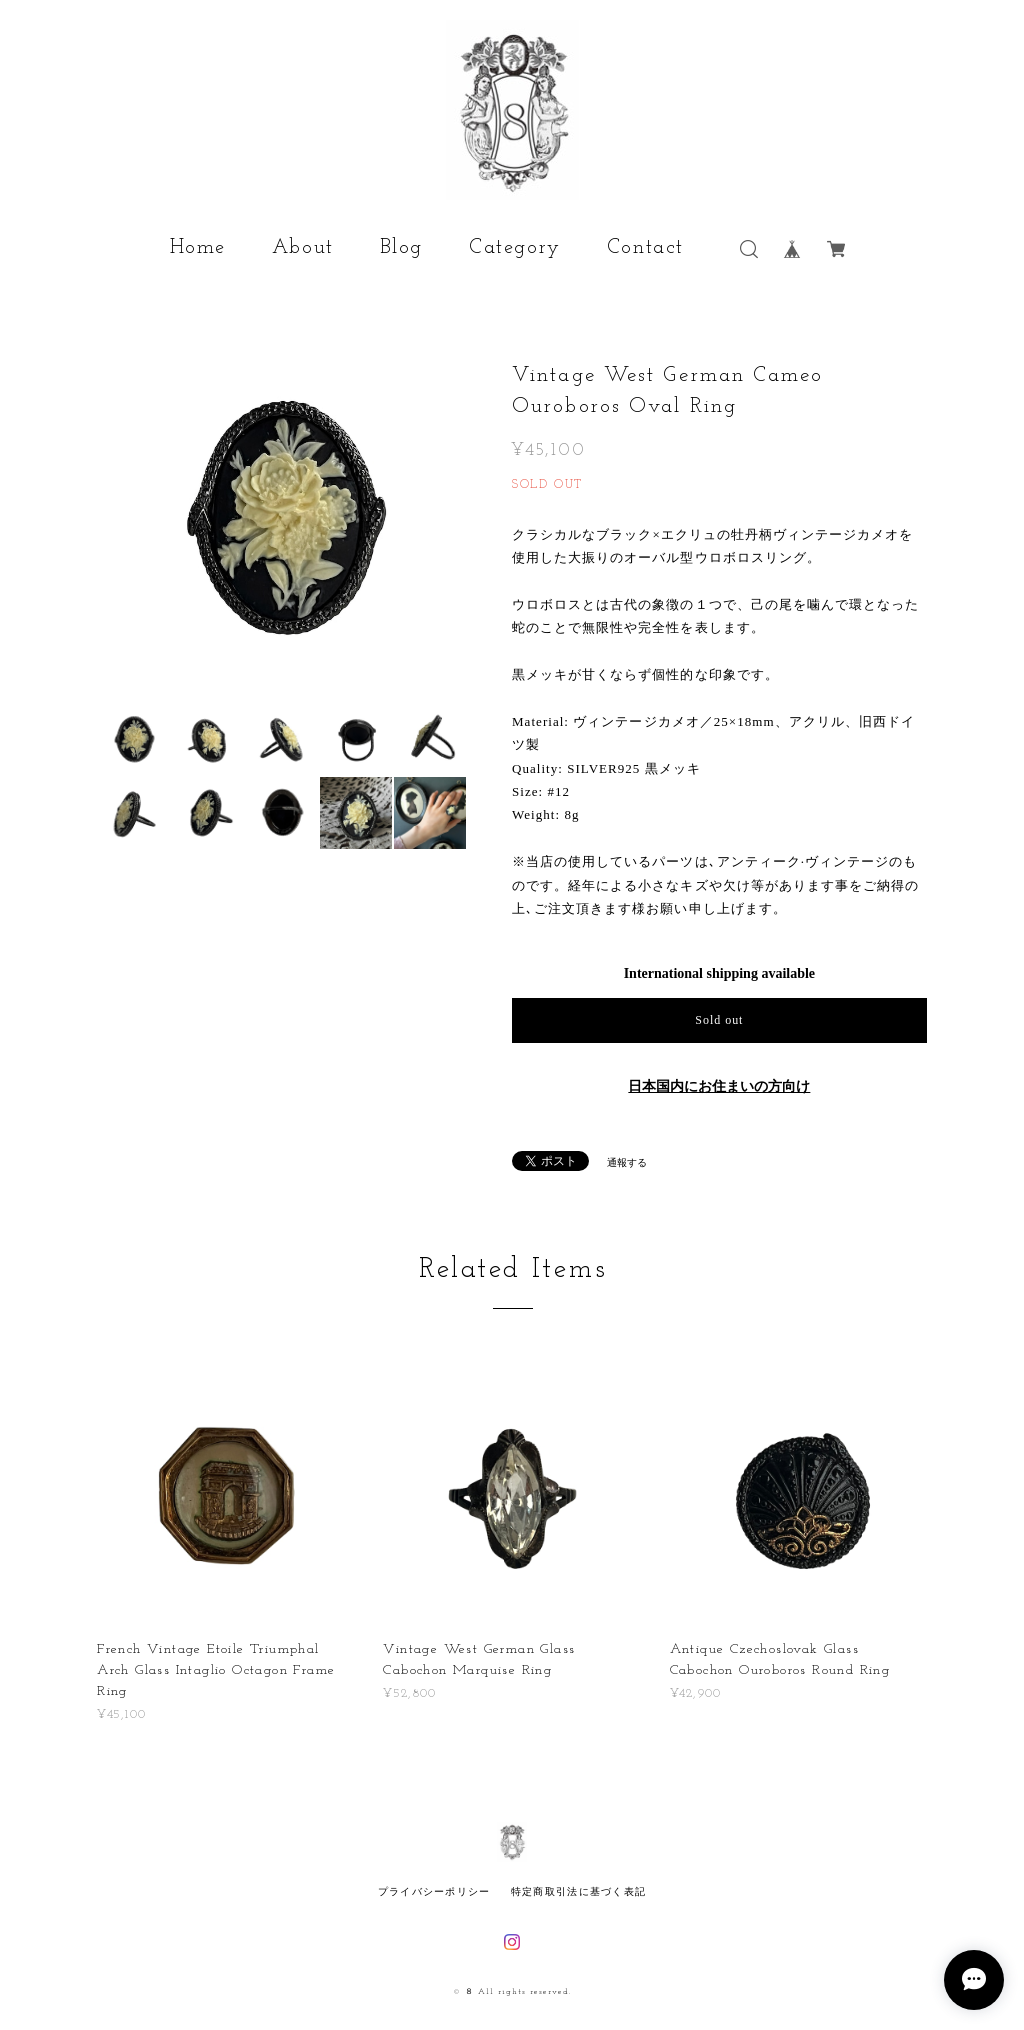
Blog (401, 248)
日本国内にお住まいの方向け (719, 1086)
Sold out (719, 1020)
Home (197, 248)
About (303, 248)
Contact (645, 248)
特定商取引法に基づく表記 (578, 1891)
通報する (627, 1162)
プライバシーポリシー (434, 1891)
